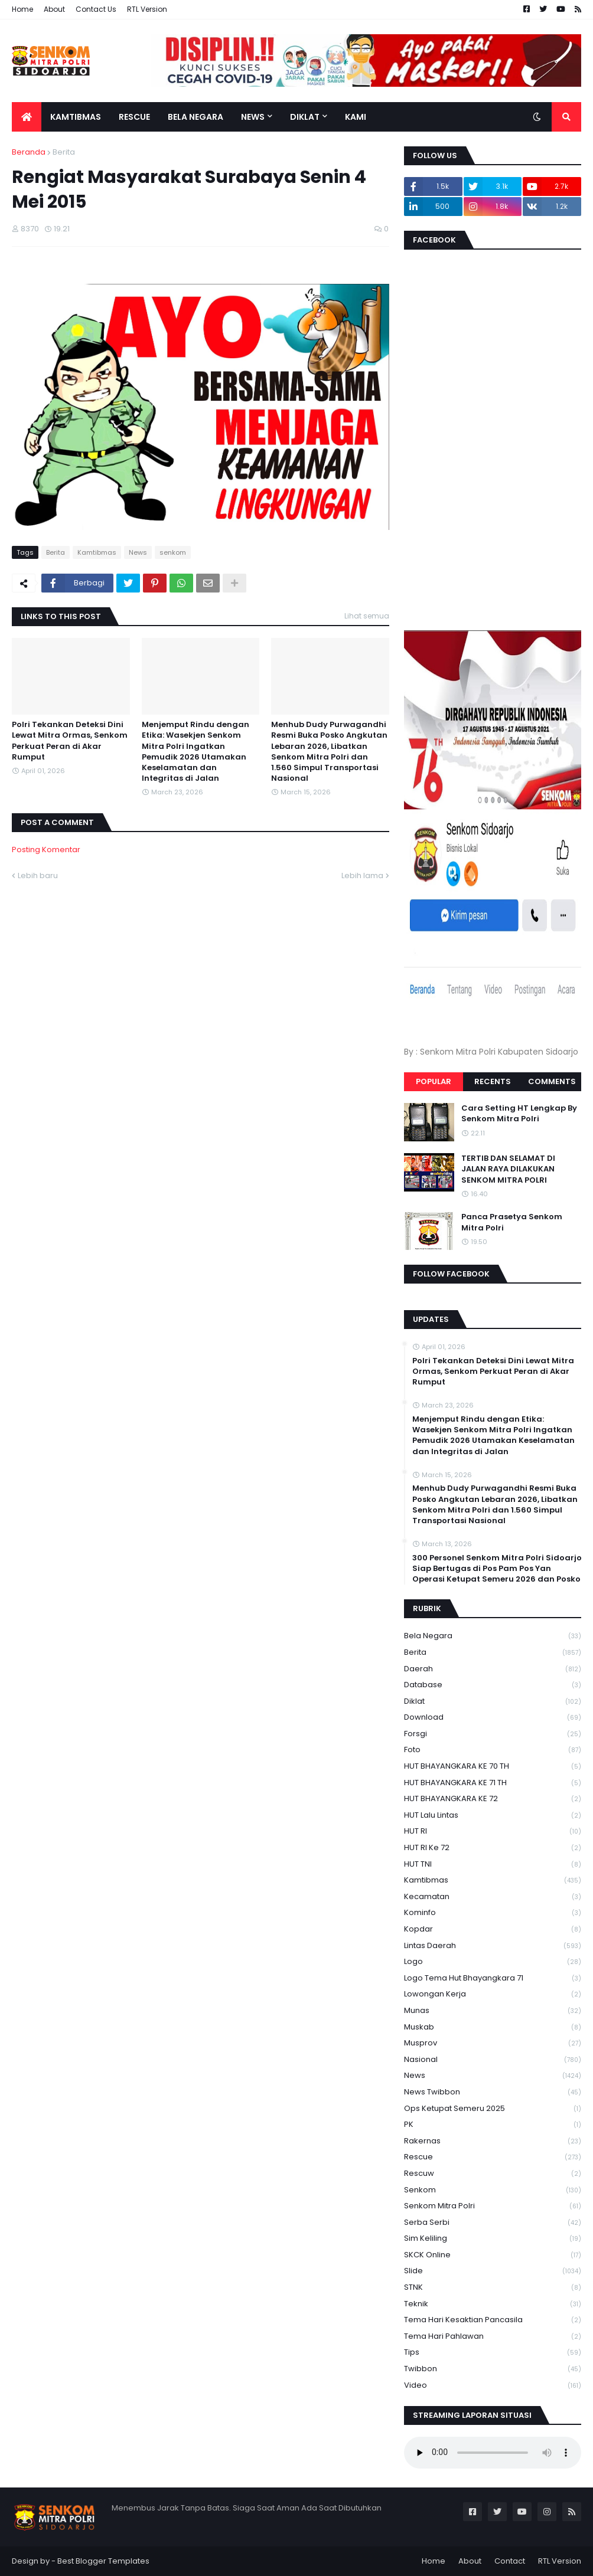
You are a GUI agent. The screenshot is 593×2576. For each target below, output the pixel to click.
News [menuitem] (253, 117)
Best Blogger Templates (103, 2561)
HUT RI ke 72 (492, 1848)
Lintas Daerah (492, 1946)
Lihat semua (366, 616)
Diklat (492, 1701)
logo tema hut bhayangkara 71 (492, 1978)
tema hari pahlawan (492, 2336)
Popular (433, 1081)
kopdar (492, 1929)
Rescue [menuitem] (134, 117)
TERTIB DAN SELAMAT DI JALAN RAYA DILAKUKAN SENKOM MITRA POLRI (508, 1169)
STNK (492, 2288)
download (492, 1717)
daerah (492, 1669)
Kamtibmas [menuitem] (75, 117)
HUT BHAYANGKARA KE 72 (492, 1799)
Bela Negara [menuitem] (195, 117)
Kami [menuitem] (355, 117)
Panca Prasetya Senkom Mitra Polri (511, 1222)
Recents (492, 1081)
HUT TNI (492, 1864)
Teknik (492, 2304)
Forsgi (492, 1734)
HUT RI (492, 1831)
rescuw (492, 2174)
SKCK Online (492, 2255)
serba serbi (492, 2223)
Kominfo (492, 1913)
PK (492, 2125)
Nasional (492, 2060)
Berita (64, 152)
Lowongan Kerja (492, 1994)
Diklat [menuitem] (305, 117)
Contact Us (96, 9)
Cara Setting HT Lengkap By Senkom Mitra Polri (519, 1113)
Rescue (492, 2157)
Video (492, 2385)
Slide (492, 2271)
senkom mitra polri (492, 2206)
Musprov (492, 2043)
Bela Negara (492, 1636)
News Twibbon (492, 2092)
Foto (492, 1750)
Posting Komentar (46, 849)
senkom (172, 552)
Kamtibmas (96, 552)
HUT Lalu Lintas (492, 1815)
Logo (492, 1962)
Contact (509, 2561)
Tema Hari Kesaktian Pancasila (492, 2320)
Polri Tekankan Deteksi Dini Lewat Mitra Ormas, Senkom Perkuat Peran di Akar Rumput (70, 740)
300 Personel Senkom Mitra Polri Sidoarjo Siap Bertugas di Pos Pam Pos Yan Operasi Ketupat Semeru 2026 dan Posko (497, 1569)
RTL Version (147, 9)
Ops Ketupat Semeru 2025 (492, 2109)
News (138, 552)
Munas (492, 2011)
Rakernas (492, 2141)
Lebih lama (362, 875)
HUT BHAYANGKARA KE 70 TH (492, 1766)
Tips (492, 2352)
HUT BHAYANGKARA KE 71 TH (492, 1783)
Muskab (492, 2027)
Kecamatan (492, 1897)
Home (22, 9)
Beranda (28, 152)
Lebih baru (38, 875)
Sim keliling (492, 2239)
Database (492, 1685)
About (54, 9)
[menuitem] (26, 117)
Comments (552, 1081)
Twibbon (492, 2369)
